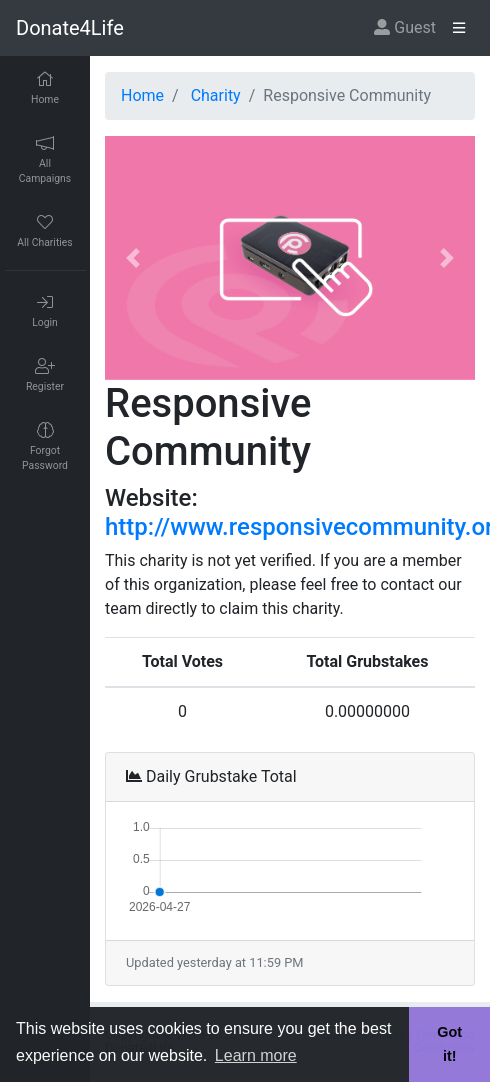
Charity (216, 95)
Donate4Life (70, 28)
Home (142, 95)
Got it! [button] (449, 1044)
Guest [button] (405, 27)
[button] (133, 258)
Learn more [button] (256, 1055)
